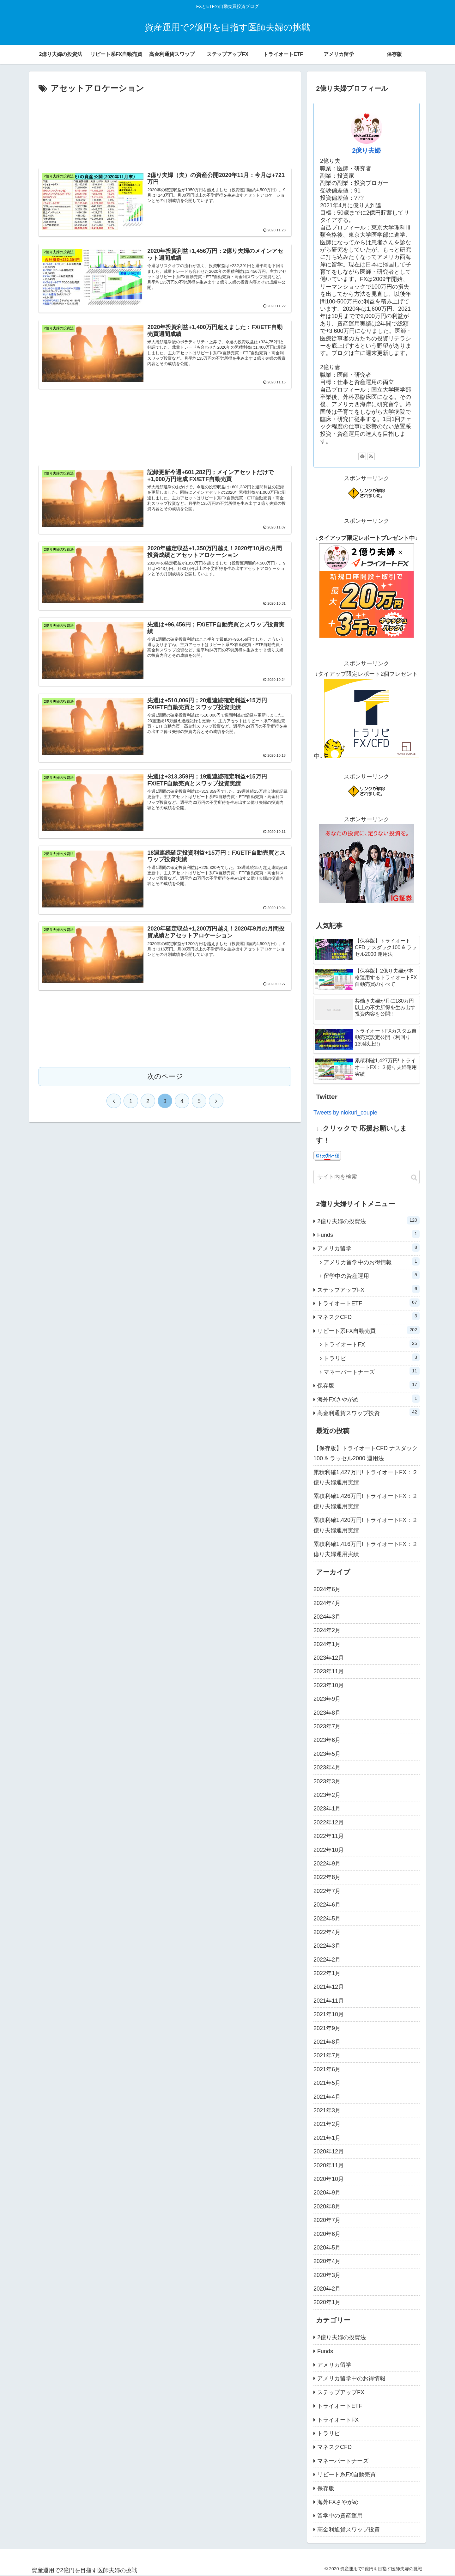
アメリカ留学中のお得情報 (372, 1261)
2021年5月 (327, 2083)
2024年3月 (327, 1617)
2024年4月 (327, 1603)
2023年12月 (328, 1658)
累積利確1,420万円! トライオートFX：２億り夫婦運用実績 (365, 1525)
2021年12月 (328, 1987)
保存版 (368, 1385)
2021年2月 (327, 2124)
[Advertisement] (165, 128)
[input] (366, 1177)
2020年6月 (327, 2234)
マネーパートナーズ (372, 1371)
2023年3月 (327, 1781)
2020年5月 (327, 2247)
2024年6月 (327, 1589)
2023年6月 (327, 1740)
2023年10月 (328, 1685)
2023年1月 (327, 1808)
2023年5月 (327, 1754)
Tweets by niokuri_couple (345, 1112)
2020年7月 (327, 2220)
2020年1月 (327, 2302)
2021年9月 (327, 2028)
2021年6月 (327, 2069)
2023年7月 (327, 1726)
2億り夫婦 (366, 150)
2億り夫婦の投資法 (368, 1220)
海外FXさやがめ (368, 1399)
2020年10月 (328, 2179)
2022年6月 (327, 1904)
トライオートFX (372, 1344)
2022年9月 (327, 1863)
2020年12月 (328, 2151)
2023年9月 (327, 1699)
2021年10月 (328, 2014)
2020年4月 (327, 2261)
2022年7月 (327, 1891)
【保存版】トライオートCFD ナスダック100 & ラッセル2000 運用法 (365, 1453)
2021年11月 (328, 2001)
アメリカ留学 (368, 1247)
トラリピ (372, 1357)
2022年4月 (327, 1932)
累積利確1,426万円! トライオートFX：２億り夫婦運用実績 (365, 1501)
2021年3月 (327, 2110)
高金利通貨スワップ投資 (368, 1412)
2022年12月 (328, 1822)
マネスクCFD (368, 1316)
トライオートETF (368, 1302)
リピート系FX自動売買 (368, 1330)
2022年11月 (328, 1836)
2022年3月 (327, 1946)
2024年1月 (327, 1644)
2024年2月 (327, 1630)
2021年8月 (327, 2042)
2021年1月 (327, 2138)
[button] (414, 1177)
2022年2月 (327, 1959)
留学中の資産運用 (372, 1275)
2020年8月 (327, 2206)
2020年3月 (327, 2275)
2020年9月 (327, 2192)
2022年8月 (327, 1877)
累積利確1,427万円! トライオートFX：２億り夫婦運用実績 (365, 1477)
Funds (368, 1234)
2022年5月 (327, 1918)
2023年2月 (327, 1795)
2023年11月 (328, 1671)
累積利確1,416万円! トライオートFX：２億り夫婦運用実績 (365, 1549)
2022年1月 (327, 1973)
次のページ (165, 1078)
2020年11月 (328, 2165)
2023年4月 (327, 1767)
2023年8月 (327, 1713)
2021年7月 (327, 2055)
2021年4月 (327, 2097)
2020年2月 (327, 2289)
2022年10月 (328, 1850)
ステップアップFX (368, 1289)
